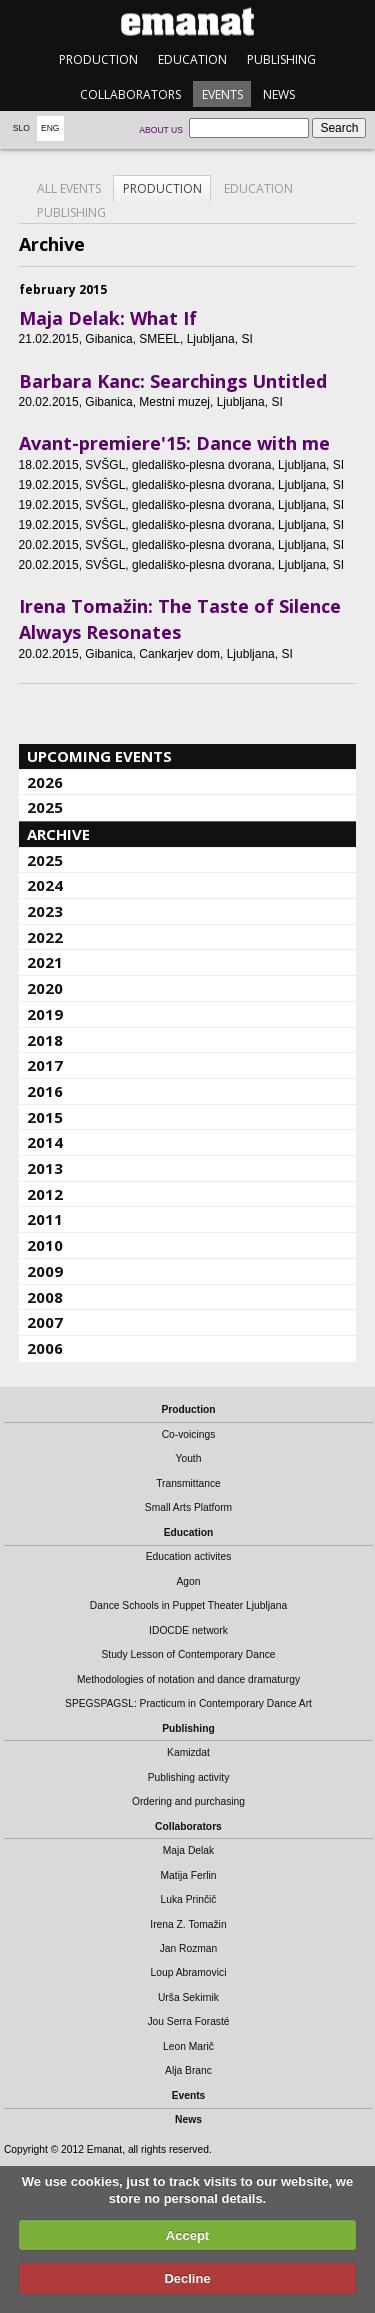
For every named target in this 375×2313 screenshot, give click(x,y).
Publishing (281, 59)
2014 (45, 1142)
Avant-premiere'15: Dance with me (174, 443)
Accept (187, 2235)
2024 (45, 885)
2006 (45, 1348)
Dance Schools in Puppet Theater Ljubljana (188, 1605)
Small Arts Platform (188, 1507)
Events (222, 94)
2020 (45, 988)
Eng (50, 128)
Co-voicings (189, 1434)
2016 (45, 1091)
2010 (45, 1245)
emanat (187, 21)
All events (69, 188)
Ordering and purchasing (188, 1801)
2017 (45, 1065)
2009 (45, 1271)
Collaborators (130, 94)
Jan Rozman (189, 1948)
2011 (45, 1219)
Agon (188, 1581)
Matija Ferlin (189, 1875)
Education (192, 59)
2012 (45, 1194)
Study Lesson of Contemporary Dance (188, 1654)
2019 (45, 1014)
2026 (45, 782)
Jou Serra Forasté (188, 2021)
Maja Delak (188, 1850)
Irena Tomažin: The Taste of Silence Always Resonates (180, 619)
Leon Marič (188, 2046)
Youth (189, 1458)
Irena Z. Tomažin (188, 1924)
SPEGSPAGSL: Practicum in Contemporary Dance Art (188, 1703)
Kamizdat (188, 1752)
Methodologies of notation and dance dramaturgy (188, 1679)
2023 (45, 911)
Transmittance (188, 1483)
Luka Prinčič (189, 1899)
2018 (45, 1040)
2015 (45, 1117)
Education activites (189, 1556)
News (279, 94)
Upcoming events (99, 756)
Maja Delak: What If (108, 318)
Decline (187, 2278)
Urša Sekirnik (188, 1997)
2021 (45, 962)
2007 (45, 1322)
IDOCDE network (188, 1630)
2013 (45, 1168)
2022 (45, 937)
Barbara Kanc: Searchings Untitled (173, 381)
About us (161, 130)
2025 (45, 807)
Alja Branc (188, 2070)
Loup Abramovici (189, 1972)
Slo (21, 128)
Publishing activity (189, 1777)
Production (98, 59)
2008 (45, 1297)
